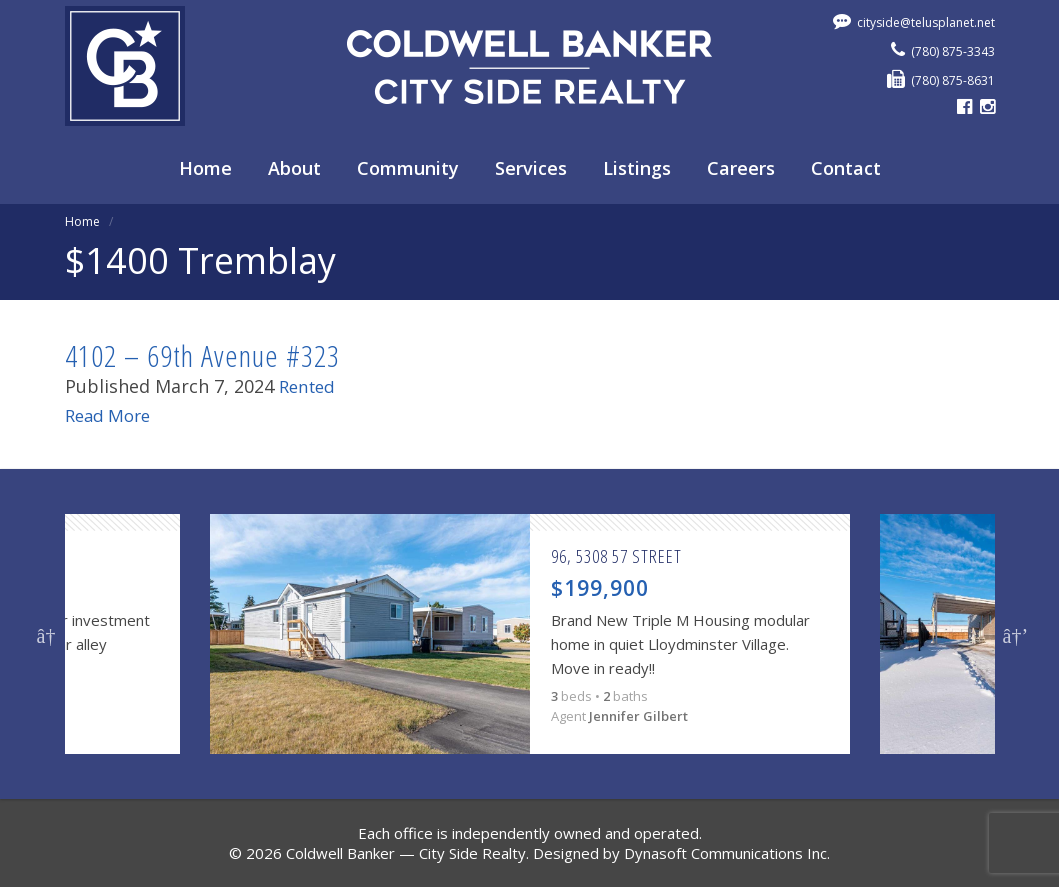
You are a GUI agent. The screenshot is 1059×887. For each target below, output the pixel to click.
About (294, 168)
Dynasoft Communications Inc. (727, 853)
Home (205, 168)
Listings (637, 168)
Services (531, 168)
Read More (111, 415)
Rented (309, 386)
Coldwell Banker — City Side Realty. (407, 853)
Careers (741, 168)
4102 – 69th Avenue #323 (202, 355)
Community (408, 168)
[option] (530, 634)
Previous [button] (47, 634)
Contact (846, 168)
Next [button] (1013, 634)
